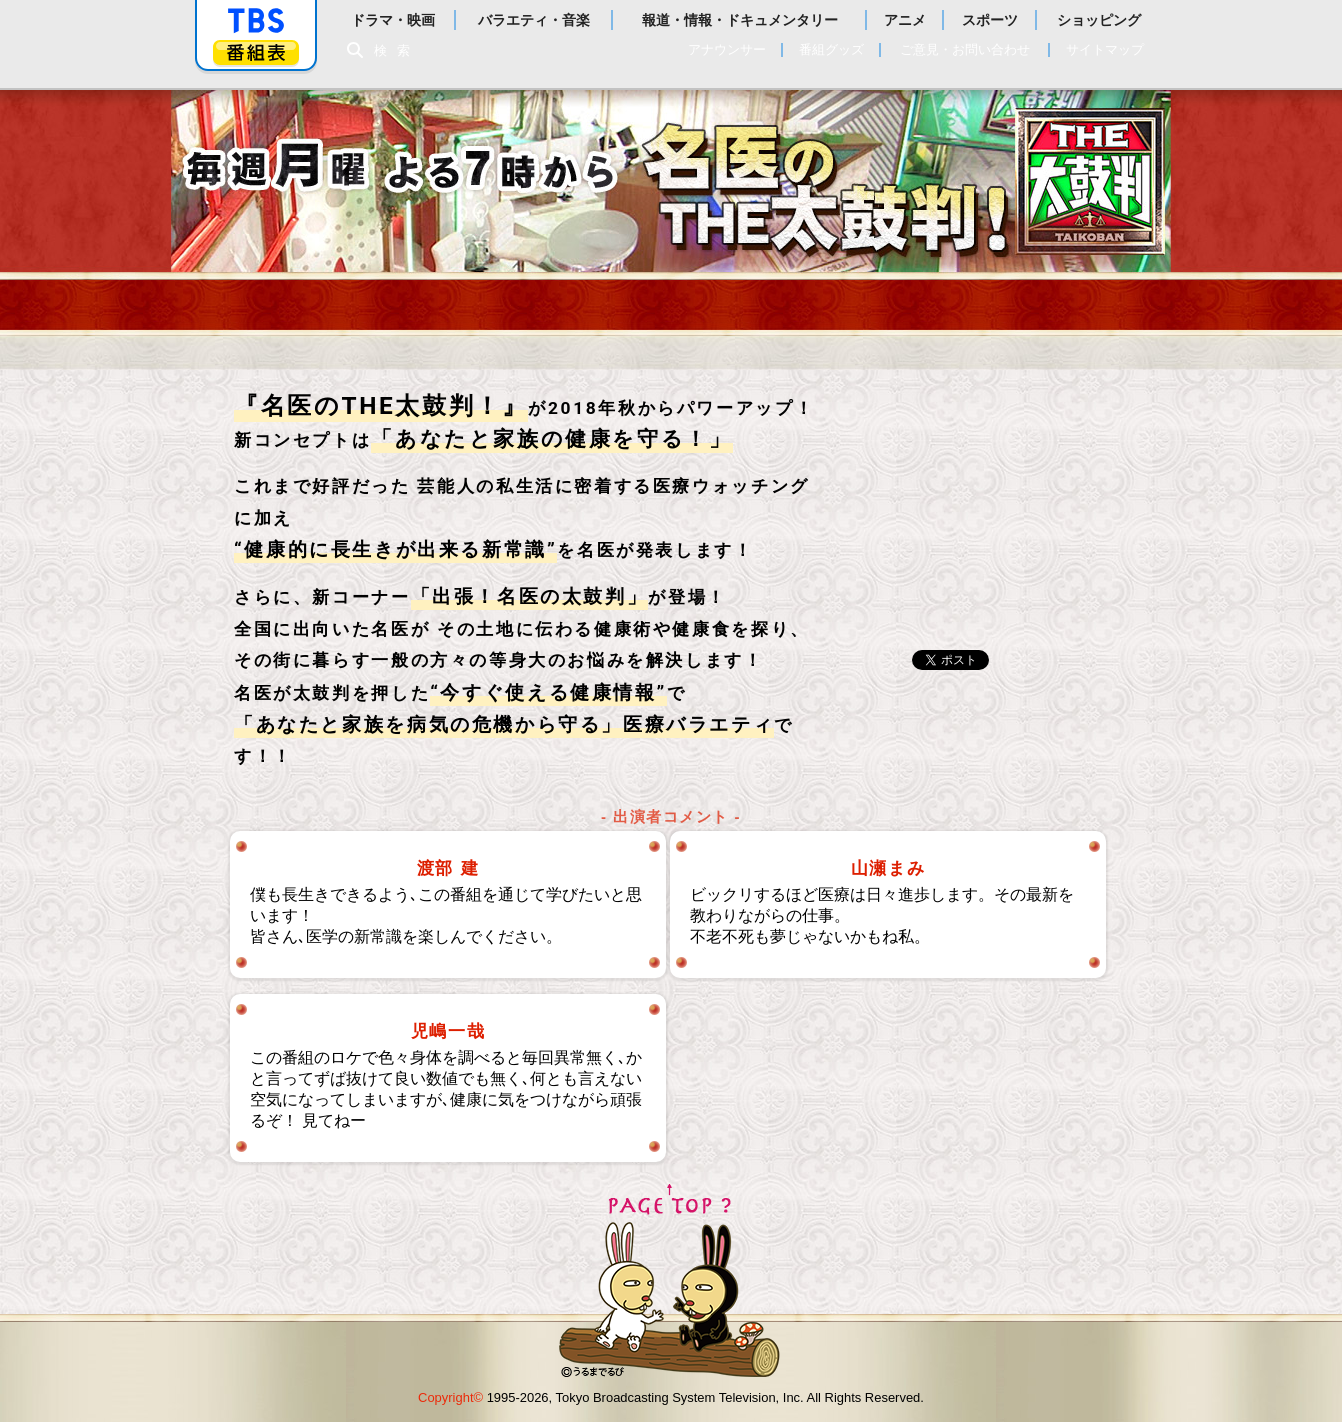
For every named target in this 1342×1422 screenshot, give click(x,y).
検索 (397, 50)
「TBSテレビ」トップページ (256, 21)
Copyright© (450, 1397)
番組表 (256, 52)
